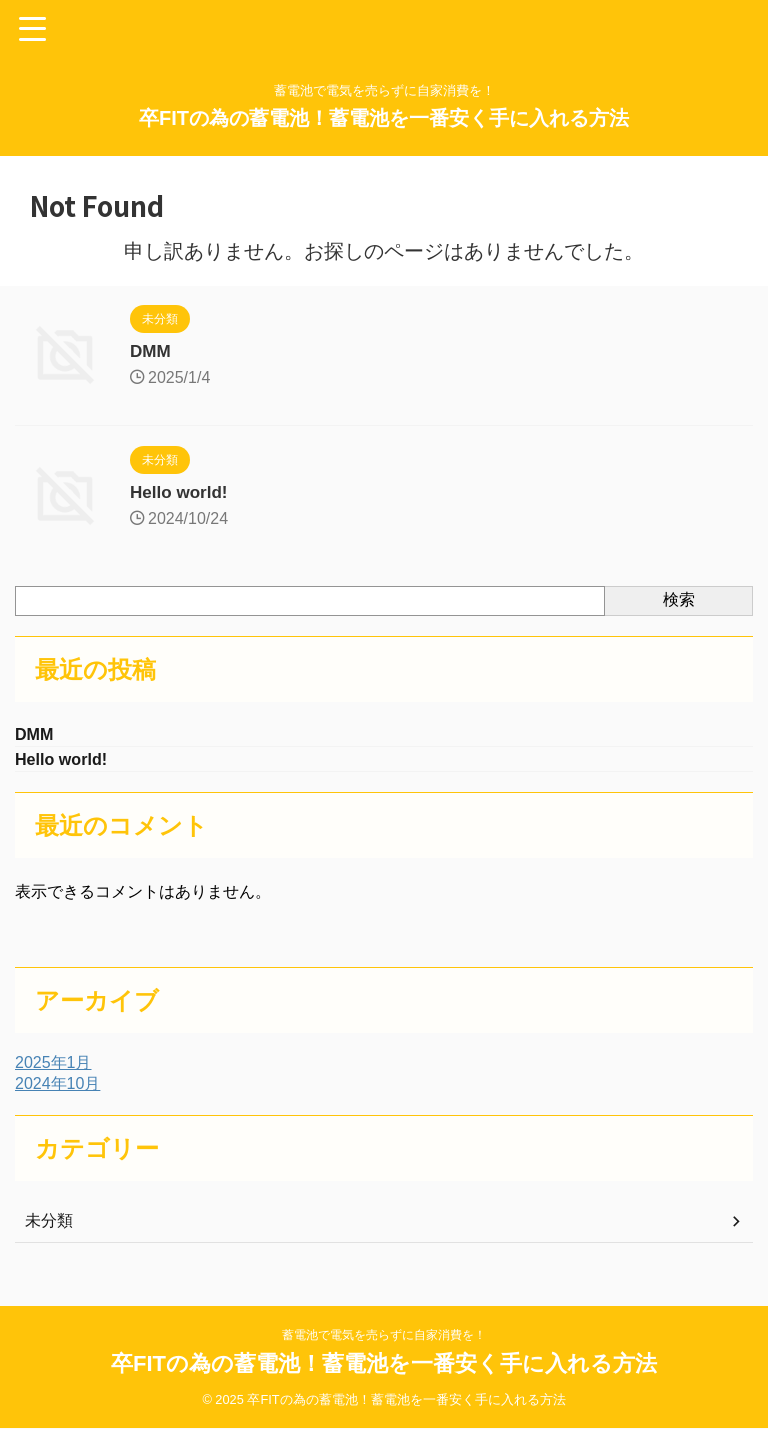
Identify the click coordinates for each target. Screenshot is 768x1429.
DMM (151, 351)
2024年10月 (57, 1087)
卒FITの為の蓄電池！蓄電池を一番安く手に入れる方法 (384, 118)
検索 (679, 599)
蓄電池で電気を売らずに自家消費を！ (384, 1336)
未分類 (49, 1224)
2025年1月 (53, 1066)
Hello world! (181, 492)
